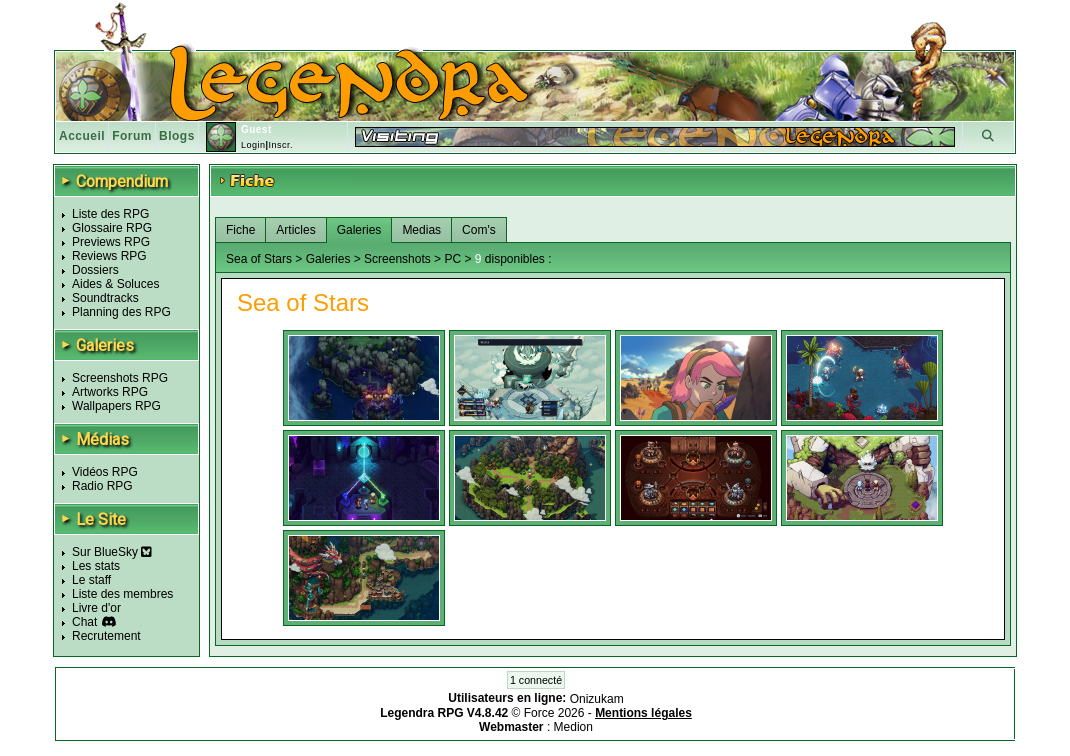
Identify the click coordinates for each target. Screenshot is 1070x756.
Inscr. (280, 145)
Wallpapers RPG (116, 406)
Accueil (82, 136)
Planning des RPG (121, 312)
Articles (295, 230)
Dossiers (95, 270)
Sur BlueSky (112, 552)
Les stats (96, 566)
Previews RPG (111, 242)
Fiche (240, 230)
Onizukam (597, 699)
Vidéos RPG (105, 472)
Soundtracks (105, 298)
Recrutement (106, 636)
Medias (421, 230)
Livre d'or (96, 608)
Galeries (359, 230)
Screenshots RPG (120, 378)
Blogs (177, 136)
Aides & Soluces (115, 284)
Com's (479, 230)
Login (253, 145)
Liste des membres (122, 594)
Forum (132, 136)
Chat (84, 622)
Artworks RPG (110, 392)
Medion (573, 727)
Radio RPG (102, 486)
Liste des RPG (110, 214)
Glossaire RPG (112, 228)
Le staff (91, 580)
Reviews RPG (109, 256)
